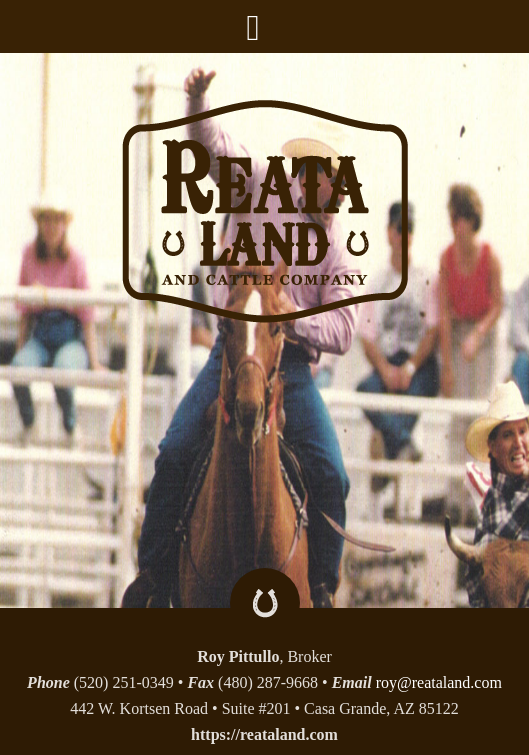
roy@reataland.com (439, 682)
